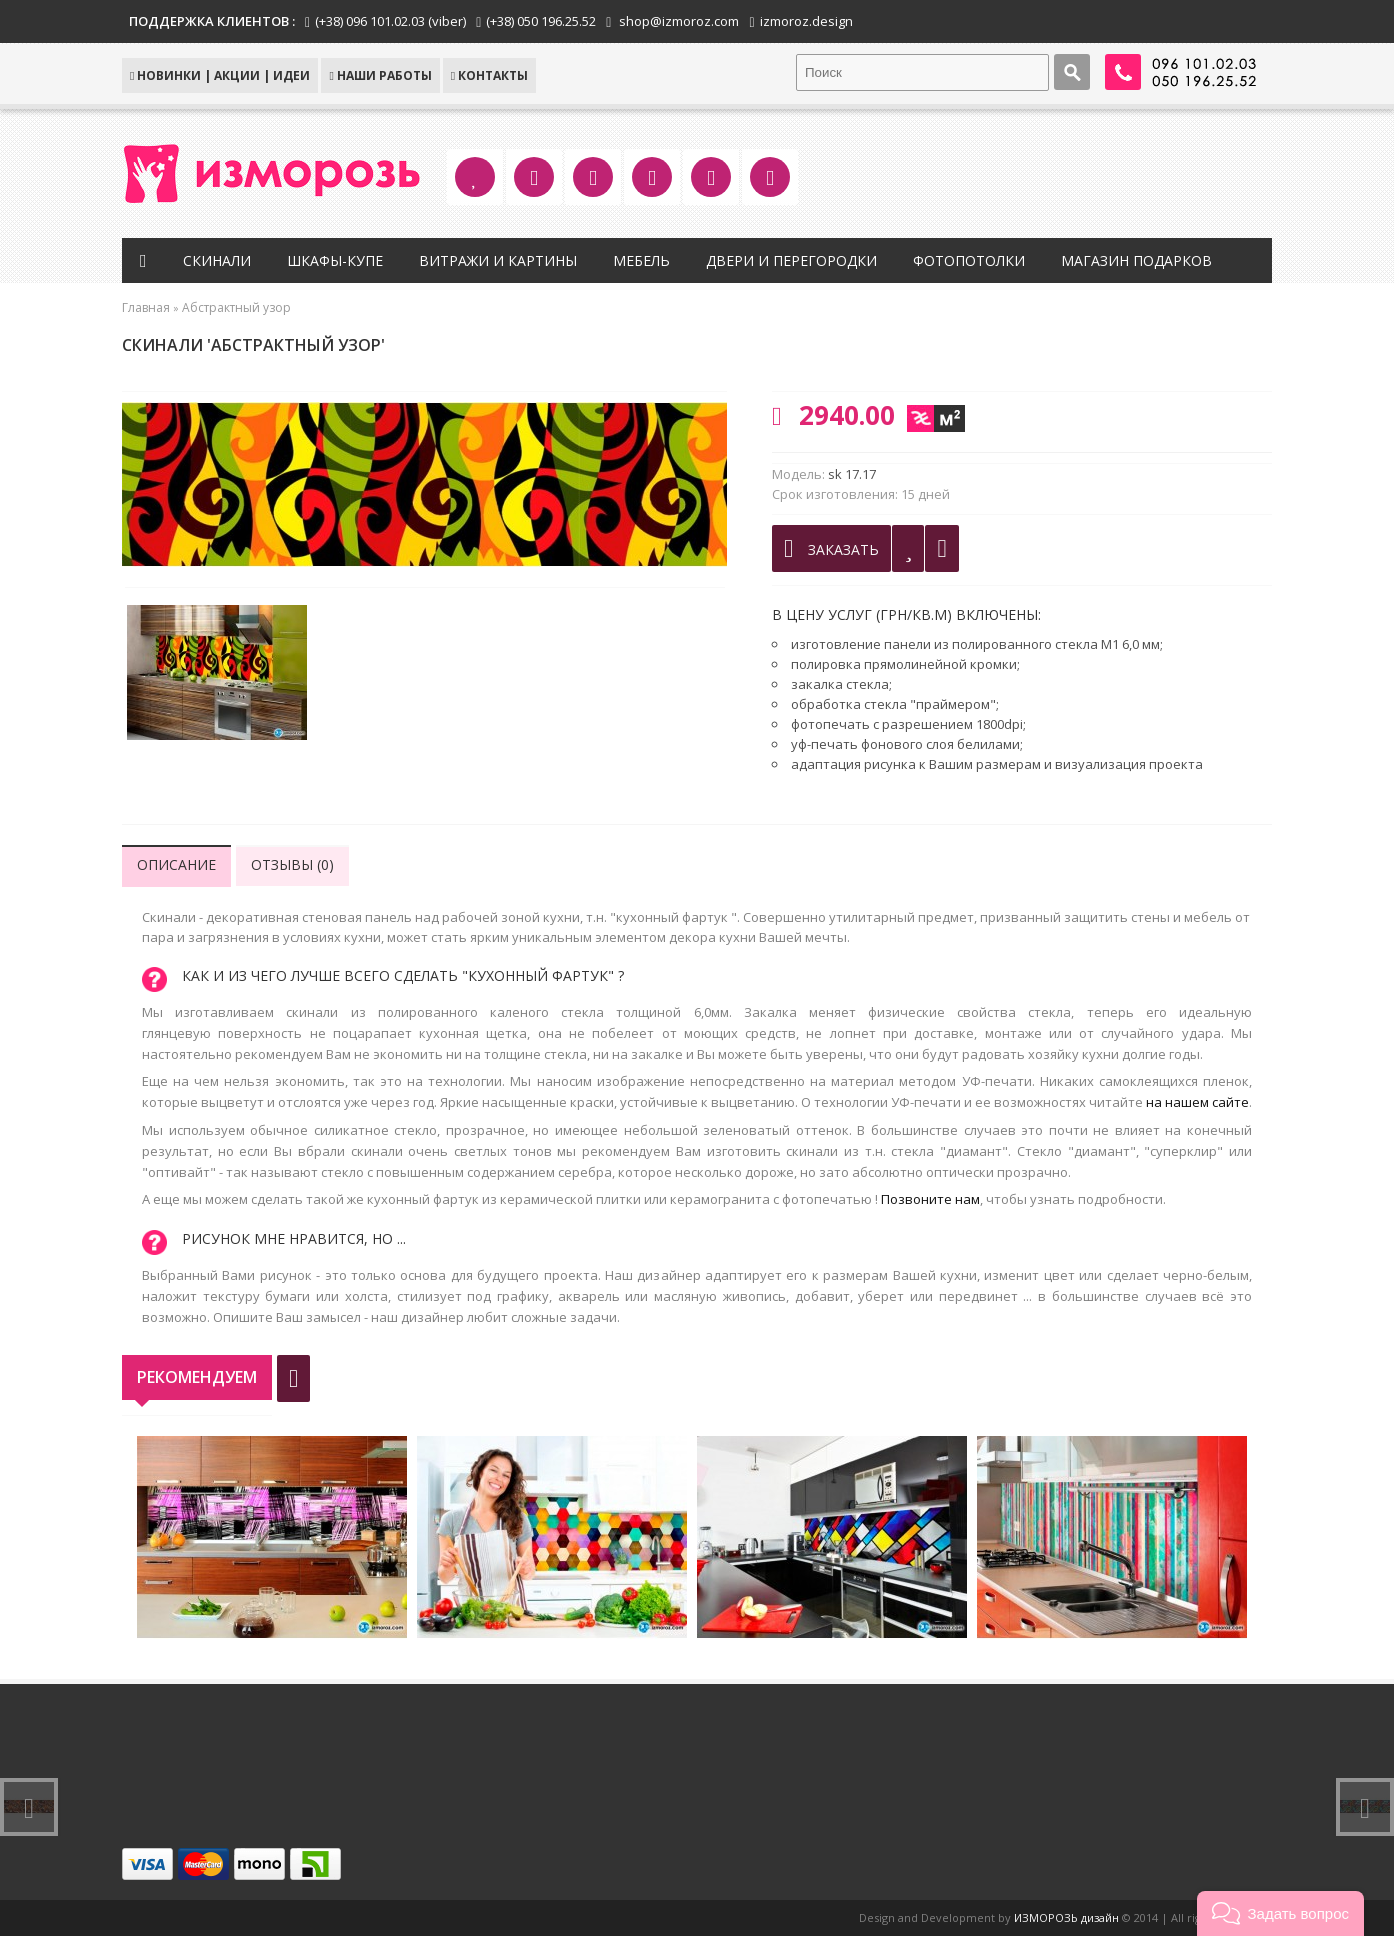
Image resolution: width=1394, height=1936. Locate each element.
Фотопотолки (969, 260)
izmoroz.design (806, 21)
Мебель (641, 260)
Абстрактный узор (236, 307)
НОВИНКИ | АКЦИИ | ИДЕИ (220, 75)
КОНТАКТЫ (489, 75)
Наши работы (380, 75)
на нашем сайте (1197, 1102)
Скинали (217, 260)
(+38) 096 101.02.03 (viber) (390, 21)
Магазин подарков (1136, 260)
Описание (176, 864)
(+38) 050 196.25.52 (541, 21)
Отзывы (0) (292, 864)
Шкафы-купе (335, 260)
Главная (146, 307)
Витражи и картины (498, 260)
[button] (1280, 1913)
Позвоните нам (930, 1199)
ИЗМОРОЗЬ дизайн (1066, 1917)
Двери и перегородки (791, 260)
